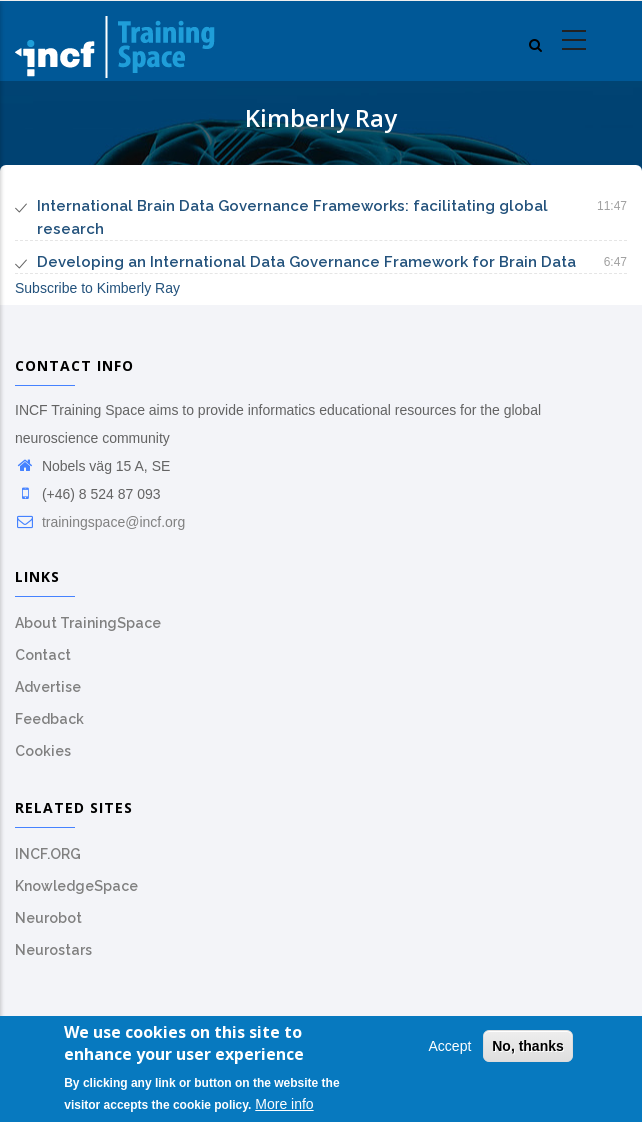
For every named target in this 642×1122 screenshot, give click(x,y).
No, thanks (528, 1051)
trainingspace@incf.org (100, 522)
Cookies (43, 751)
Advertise (48, 687)
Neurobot (48, 918)
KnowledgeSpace (76, 886)
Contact (43, 655)
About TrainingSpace (88, 623)
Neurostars (53, 950)
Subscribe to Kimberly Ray (97, 288)
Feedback (49, 719)
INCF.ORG (48, 854)
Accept (450, 1051)
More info (284, 1109)
